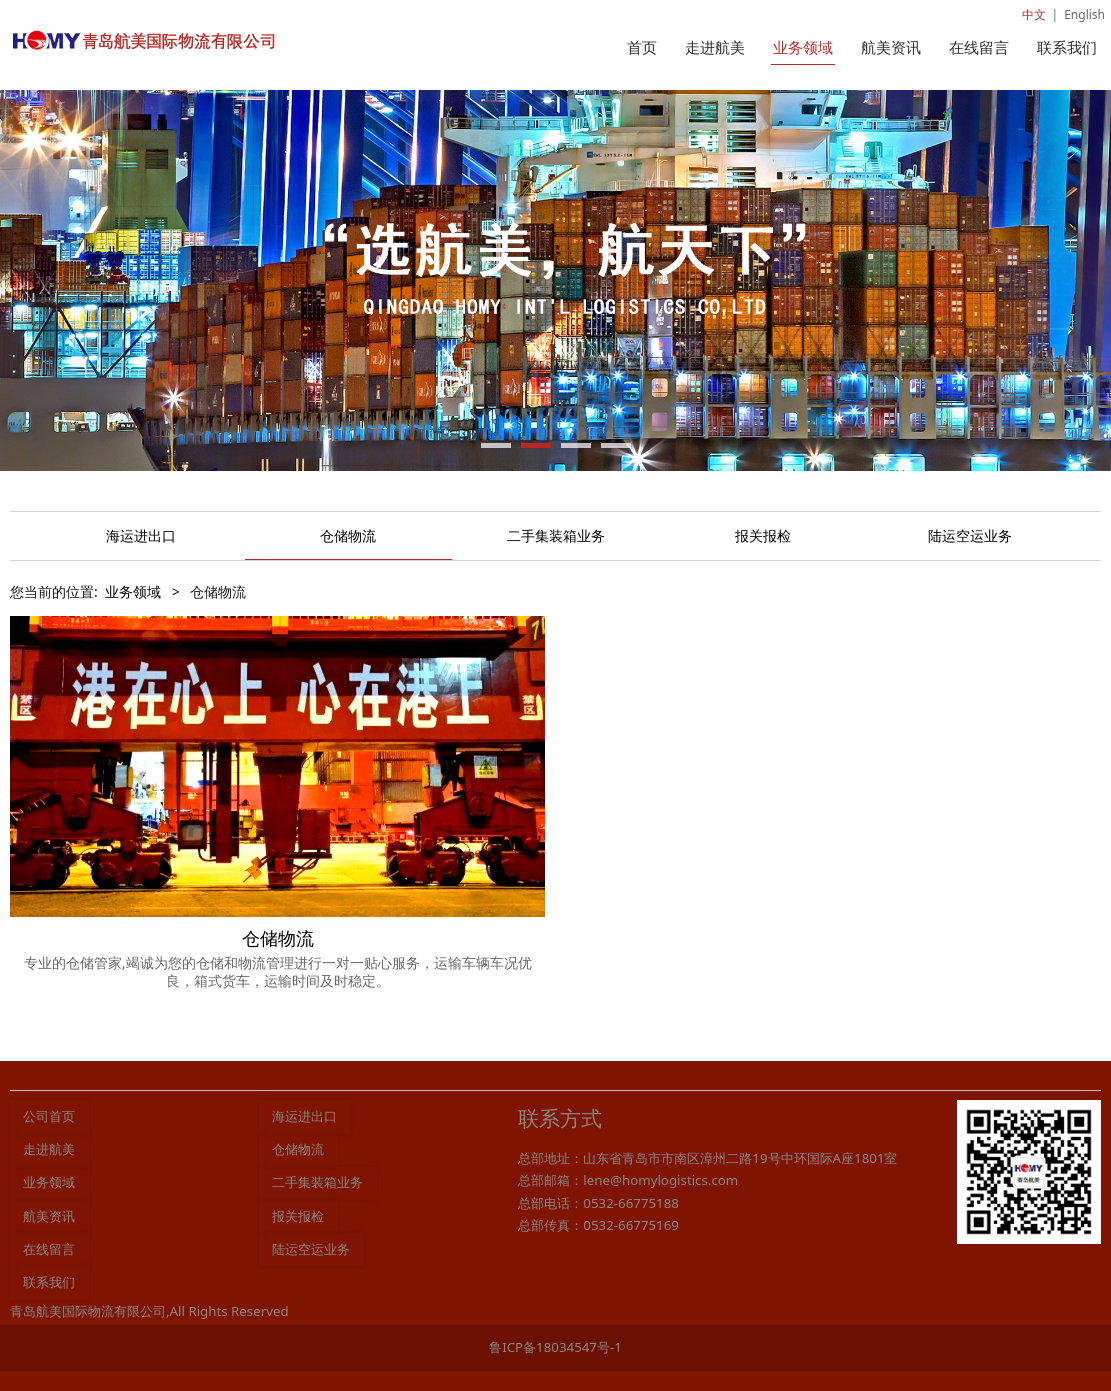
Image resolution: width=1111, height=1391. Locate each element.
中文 (1034, 14)
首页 (642, 47)
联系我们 (1067, 47)
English (1084, 14)
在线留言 (979, 47)
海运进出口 (141, 535)
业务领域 (803, 47)
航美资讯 (891, 47)
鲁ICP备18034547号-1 (555, 1347)
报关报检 (763, 535)
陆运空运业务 (970, 535)
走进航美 (715, 47)
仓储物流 (348, 535)
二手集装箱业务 (556, 535)
